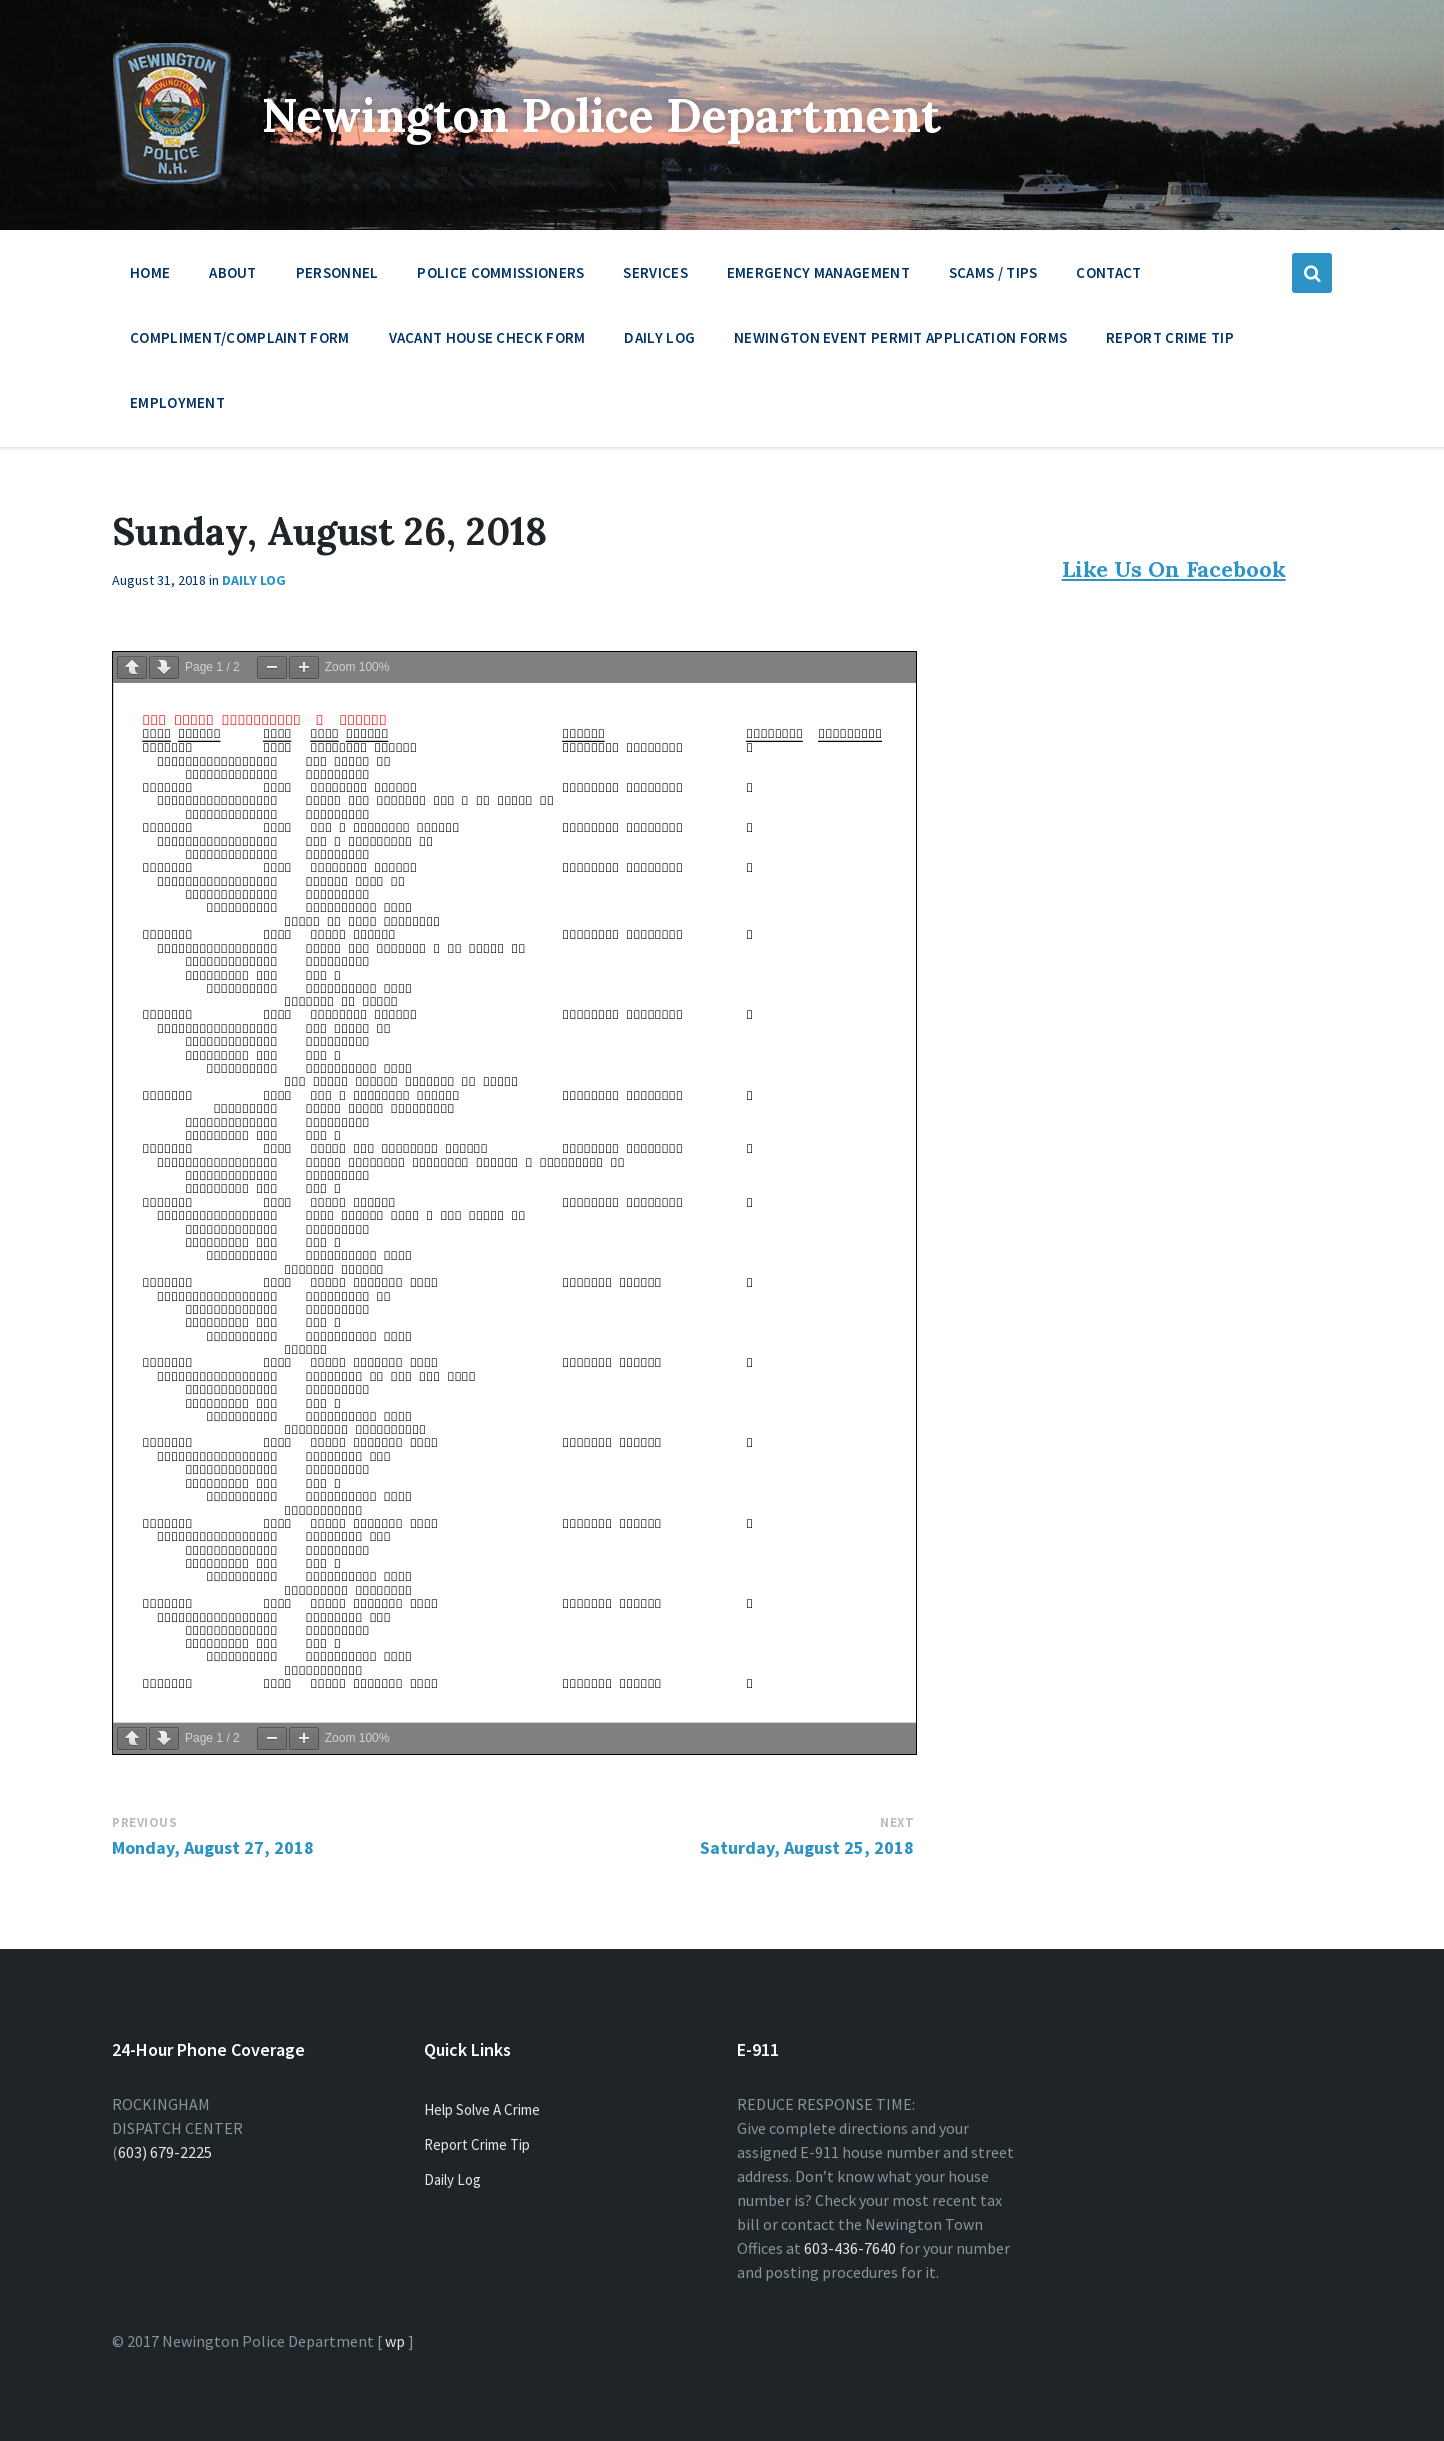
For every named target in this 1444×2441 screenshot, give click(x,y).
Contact (1108, 272)
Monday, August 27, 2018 (213, 1847)
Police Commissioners (500, 277)
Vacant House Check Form (487, 337)
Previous (144, 1822)
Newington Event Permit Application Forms (900, 337)
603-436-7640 (850, 2248)
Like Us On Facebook (1174, 569)
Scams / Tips (993, 272)
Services (655, 277)
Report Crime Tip (1170, 337)
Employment (177, 407)
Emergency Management (818, 277)
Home (150, 272)
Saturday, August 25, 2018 (807, 1847)
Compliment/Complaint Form (240, 337)
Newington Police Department (613, 114)
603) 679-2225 (165, 2152)
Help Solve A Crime (482, 2109)
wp (395, 2341)
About (233, 277)
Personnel (337, 277)
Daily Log (659, 337)
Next (897, 1822)
